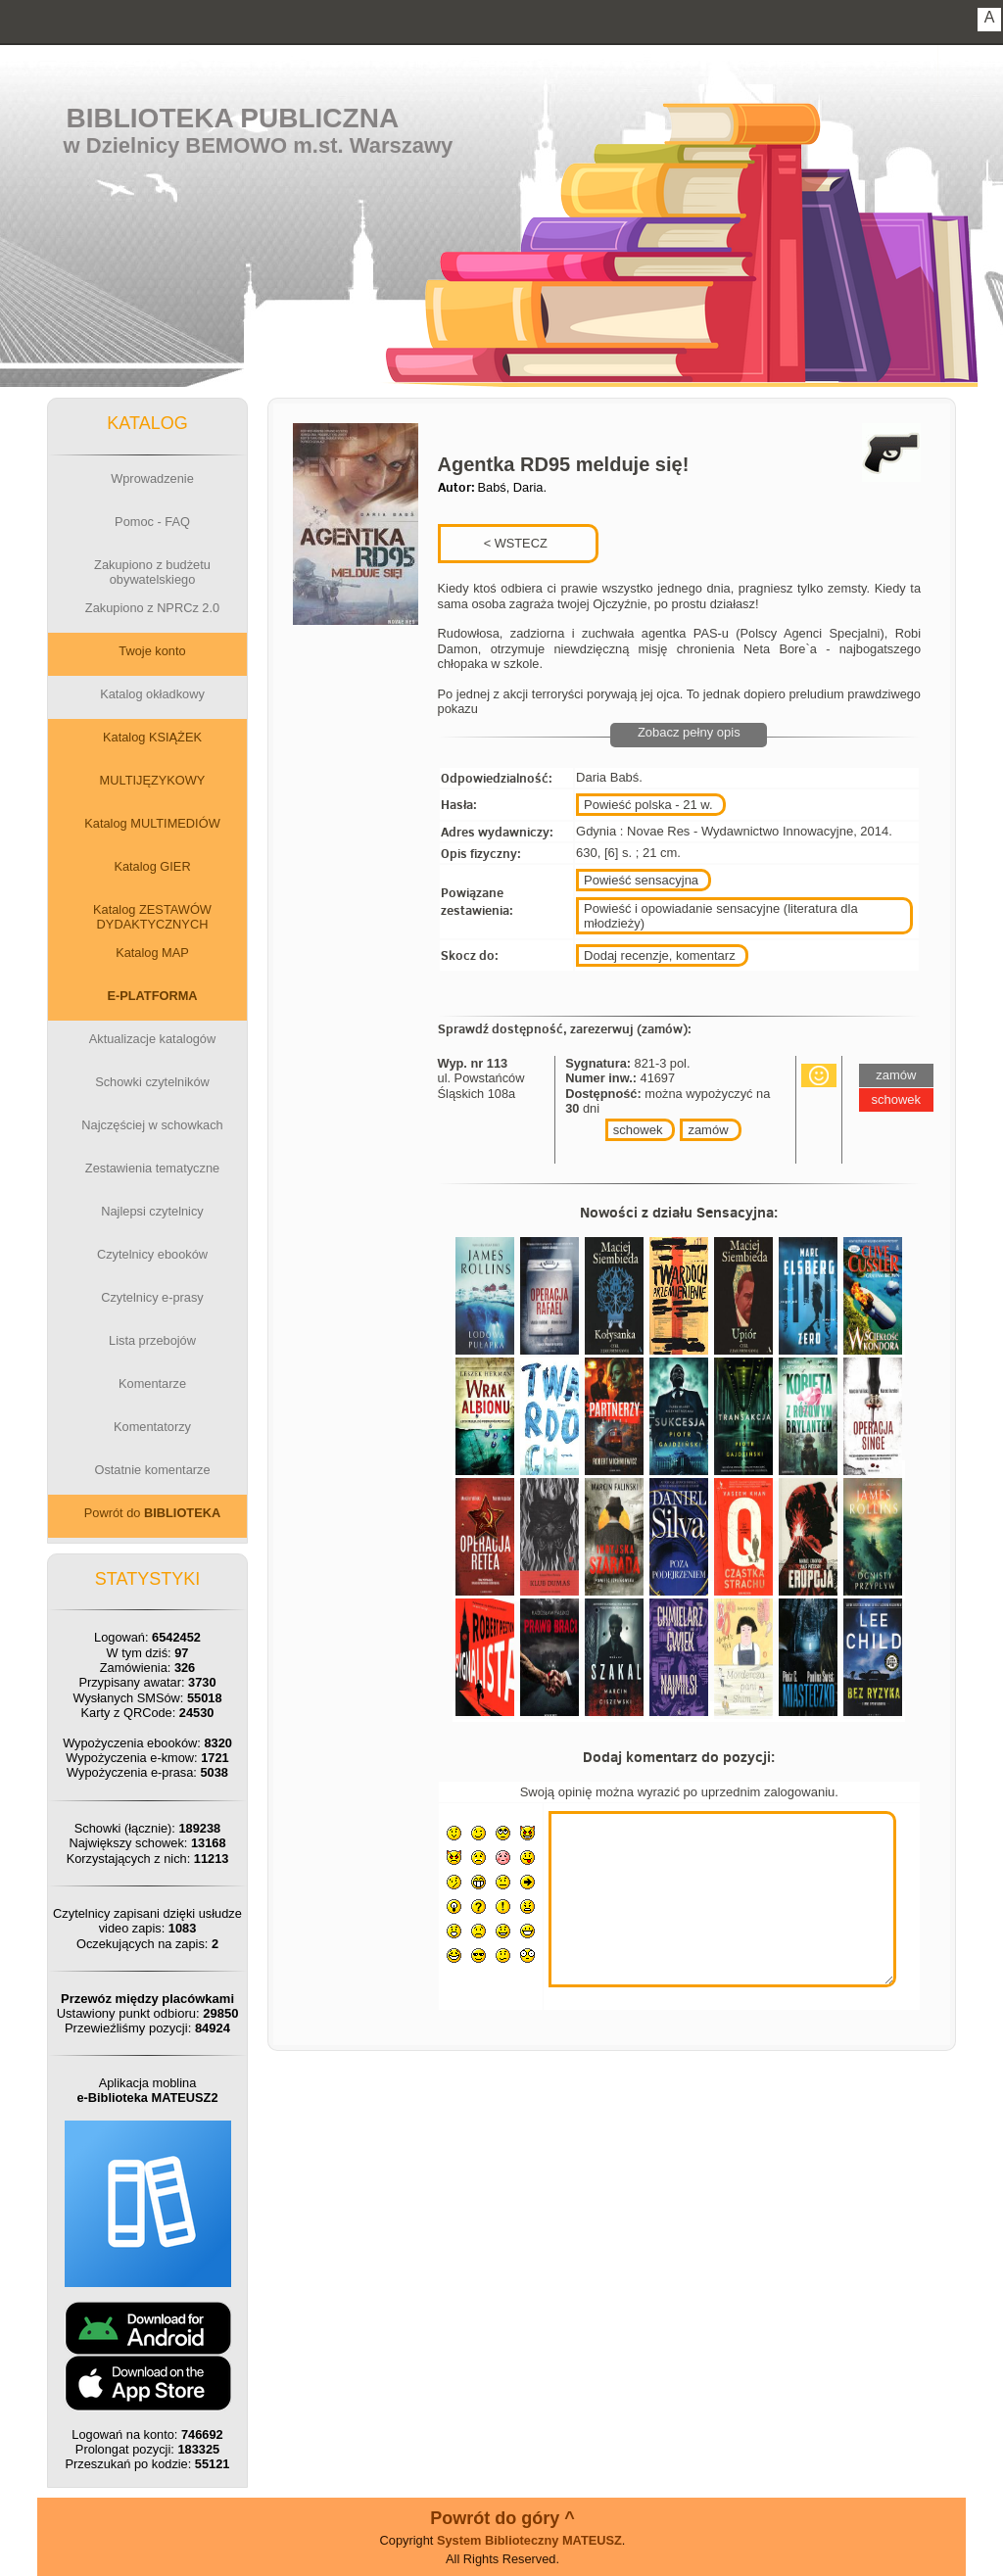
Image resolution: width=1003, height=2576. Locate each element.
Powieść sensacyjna (641, 880)
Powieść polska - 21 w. (648, 804)
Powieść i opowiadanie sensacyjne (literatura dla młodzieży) (721, 915)
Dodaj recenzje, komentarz (660, 955)
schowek (638, 1129)
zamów (708, 1129)
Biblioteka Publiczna (233, 118)
